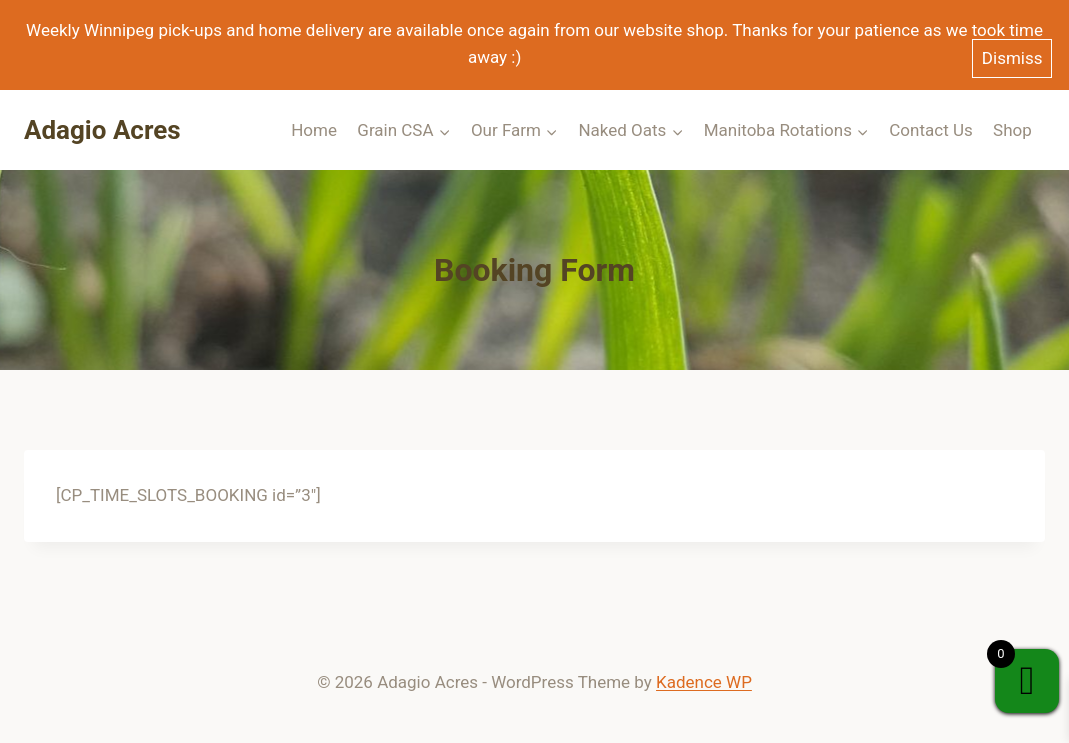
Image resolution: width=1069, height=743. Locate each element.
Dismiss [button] (1012, 58)
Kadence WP (704, 682)
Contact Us (930, 130)
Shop (1012, 130)
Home (314, 130)
